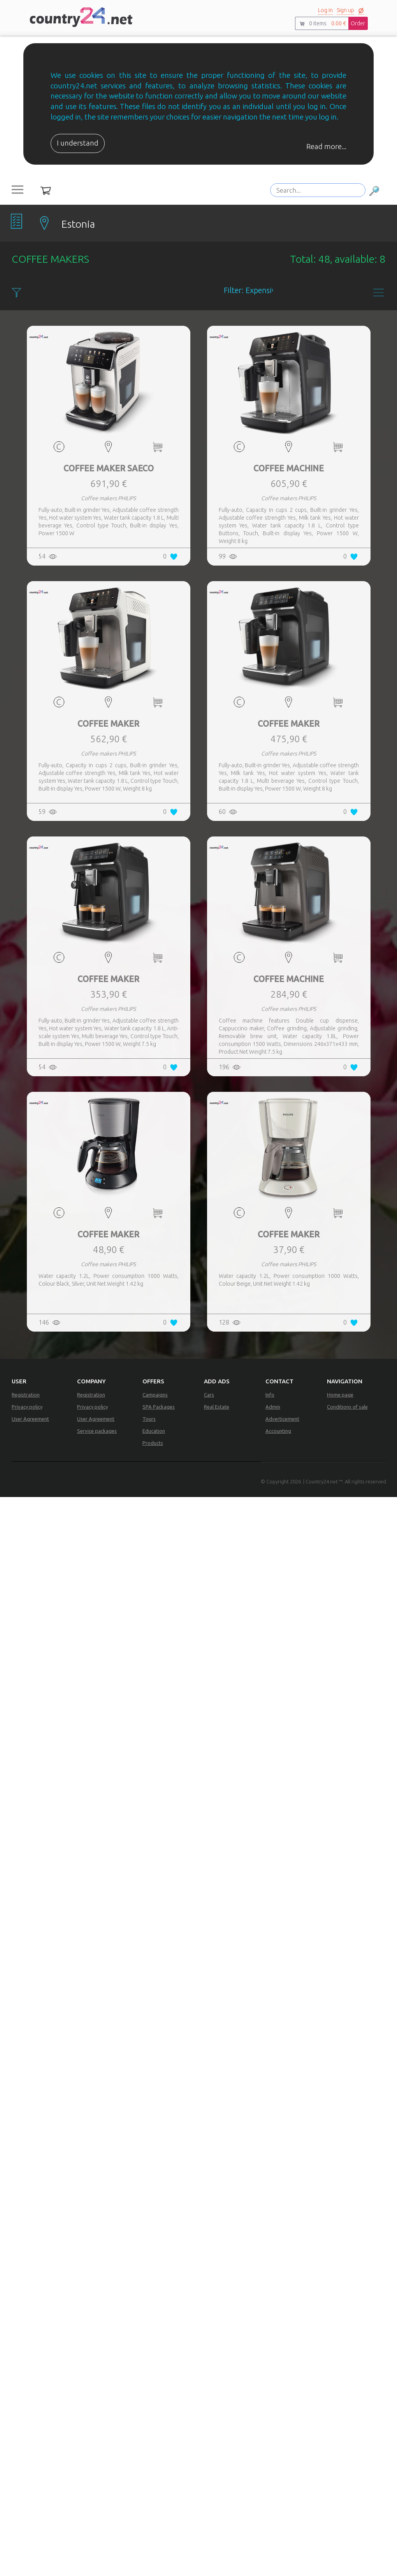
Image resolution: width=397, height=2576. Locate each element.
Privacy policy (27, 1406)
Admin (272, 1406)
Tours (149, 1419)
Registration (26, 1394)
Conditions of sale (347, 1406)
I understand (77, 143)
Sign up (345, 10)
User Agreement (30, 1419)
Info (269, 1394)
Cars (209, 1394)
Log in (325, 10)
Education (153, 1431)
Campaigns (155, 1394)
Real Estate (216, 1406)
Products (152, 1443)
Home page (340, 1394)
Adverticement (282, 1419)
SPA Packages (158, 1406)
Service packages (97, 1431)
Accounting (278, 1431)
